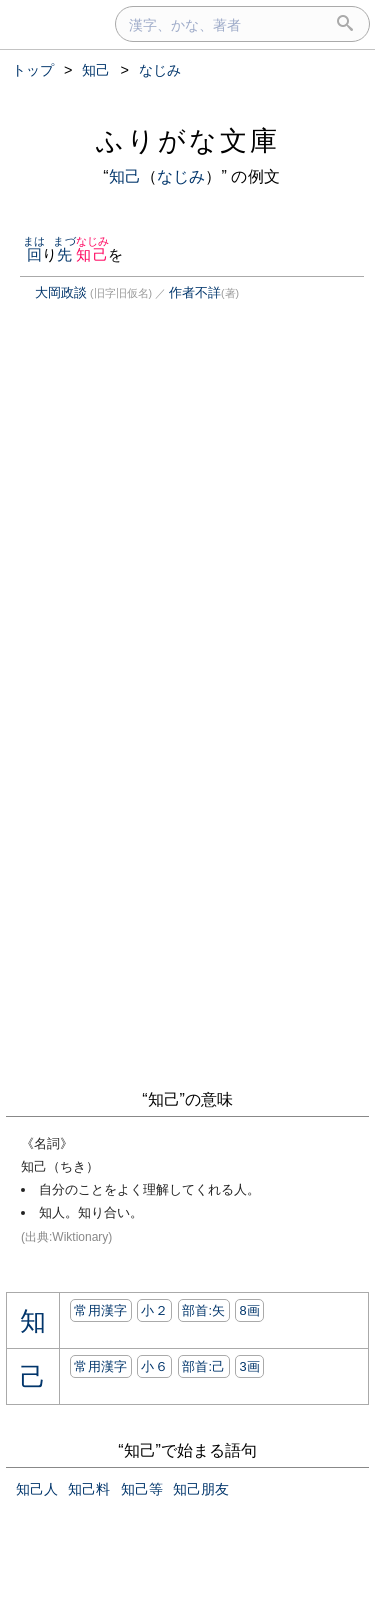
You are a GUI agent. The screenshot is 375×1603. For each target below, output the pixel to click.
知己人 (37, 1489)
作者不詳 (195, 292)
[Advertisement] (174, 505)
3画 (249, 1366)
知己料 (89, 1489)
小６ (154, 1366)
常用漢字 (100, 1310)
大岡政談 (61, 292)
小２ (154, 1310)
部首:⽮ (204, 1310)
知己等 (142, 1489)
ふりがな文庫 (188, 140)
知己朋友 (201, 1489)
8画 (249, 1310)
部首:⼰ (204, 1366)
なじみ (181, 176)
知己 (125, 176)
